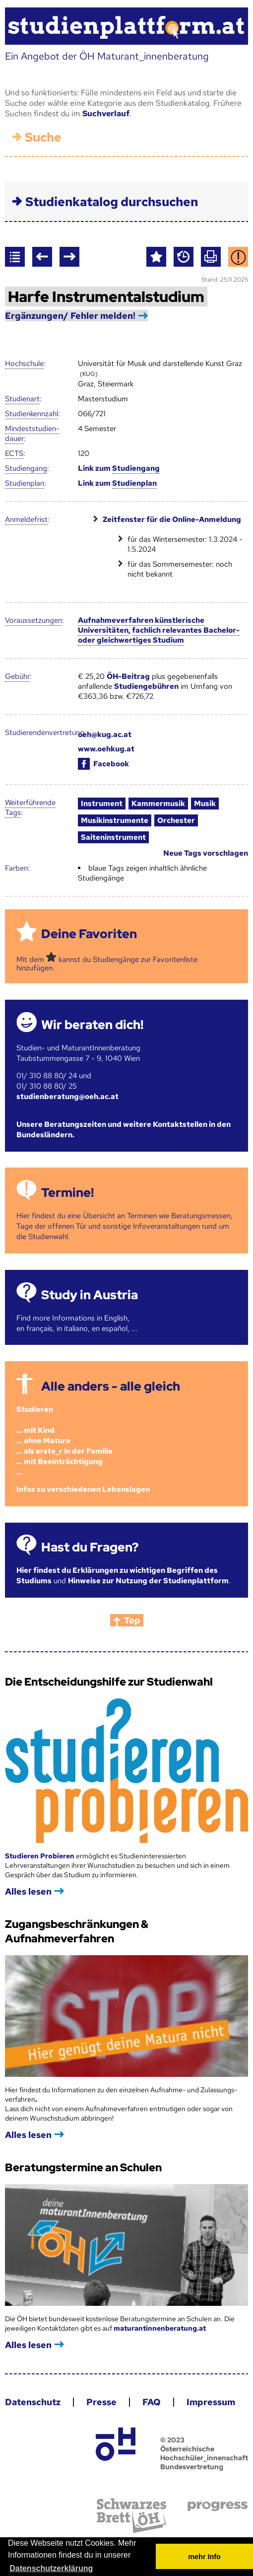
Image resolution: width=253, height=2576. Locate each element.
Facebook (103, 764)
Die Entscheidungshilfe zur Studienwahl (109, 1682)
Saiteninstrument (113, 837)
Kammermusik (158, 804)
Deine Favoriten (89, 934)
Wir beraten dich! (92, 1025)
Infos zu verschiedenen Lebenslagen (83, 1489)
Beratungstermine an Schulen (83, 2167)
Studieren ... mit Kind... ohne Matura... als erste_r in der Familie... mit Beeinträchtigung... (64, 1440)
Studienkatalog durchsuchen (111, 202)
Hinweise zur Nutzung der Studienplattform (148, 1581)
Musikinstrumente (114, 820)
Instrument (102, 804)
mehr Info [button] (204, 2557)
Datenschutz (33, 2402)
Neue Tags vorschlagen (205, 853)
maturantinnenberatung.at (160, 2328)
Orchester (176, 820)
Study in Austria (89, 1295)
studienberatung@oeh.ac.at (67, 1097)
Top (132, 1620)
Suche (43, 137)
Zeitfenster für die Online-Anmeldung (172, 519)
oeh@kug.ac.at (104, 734)
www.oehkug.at (106, 749)
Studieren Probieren (40, 1855)
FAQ (151, 2402)
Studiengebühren (146, 686)
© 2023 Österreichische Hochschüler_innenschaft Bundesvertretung (204, 2453)
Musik (205, 804)
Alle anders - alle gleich (110, 1386)
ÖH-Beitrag (128, 676)
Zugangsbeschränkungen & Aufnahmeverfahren (76, 1931)
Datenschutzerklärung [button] (51, 2568)
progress (217, 2506)
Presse (101, 2402)
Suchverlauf (105, 113)
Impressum (211, 2402)
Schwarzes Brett (131, 2515)
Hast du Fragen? (89, 1547)
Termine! (67, 1192)
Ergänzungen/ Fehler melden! (70, 315)
